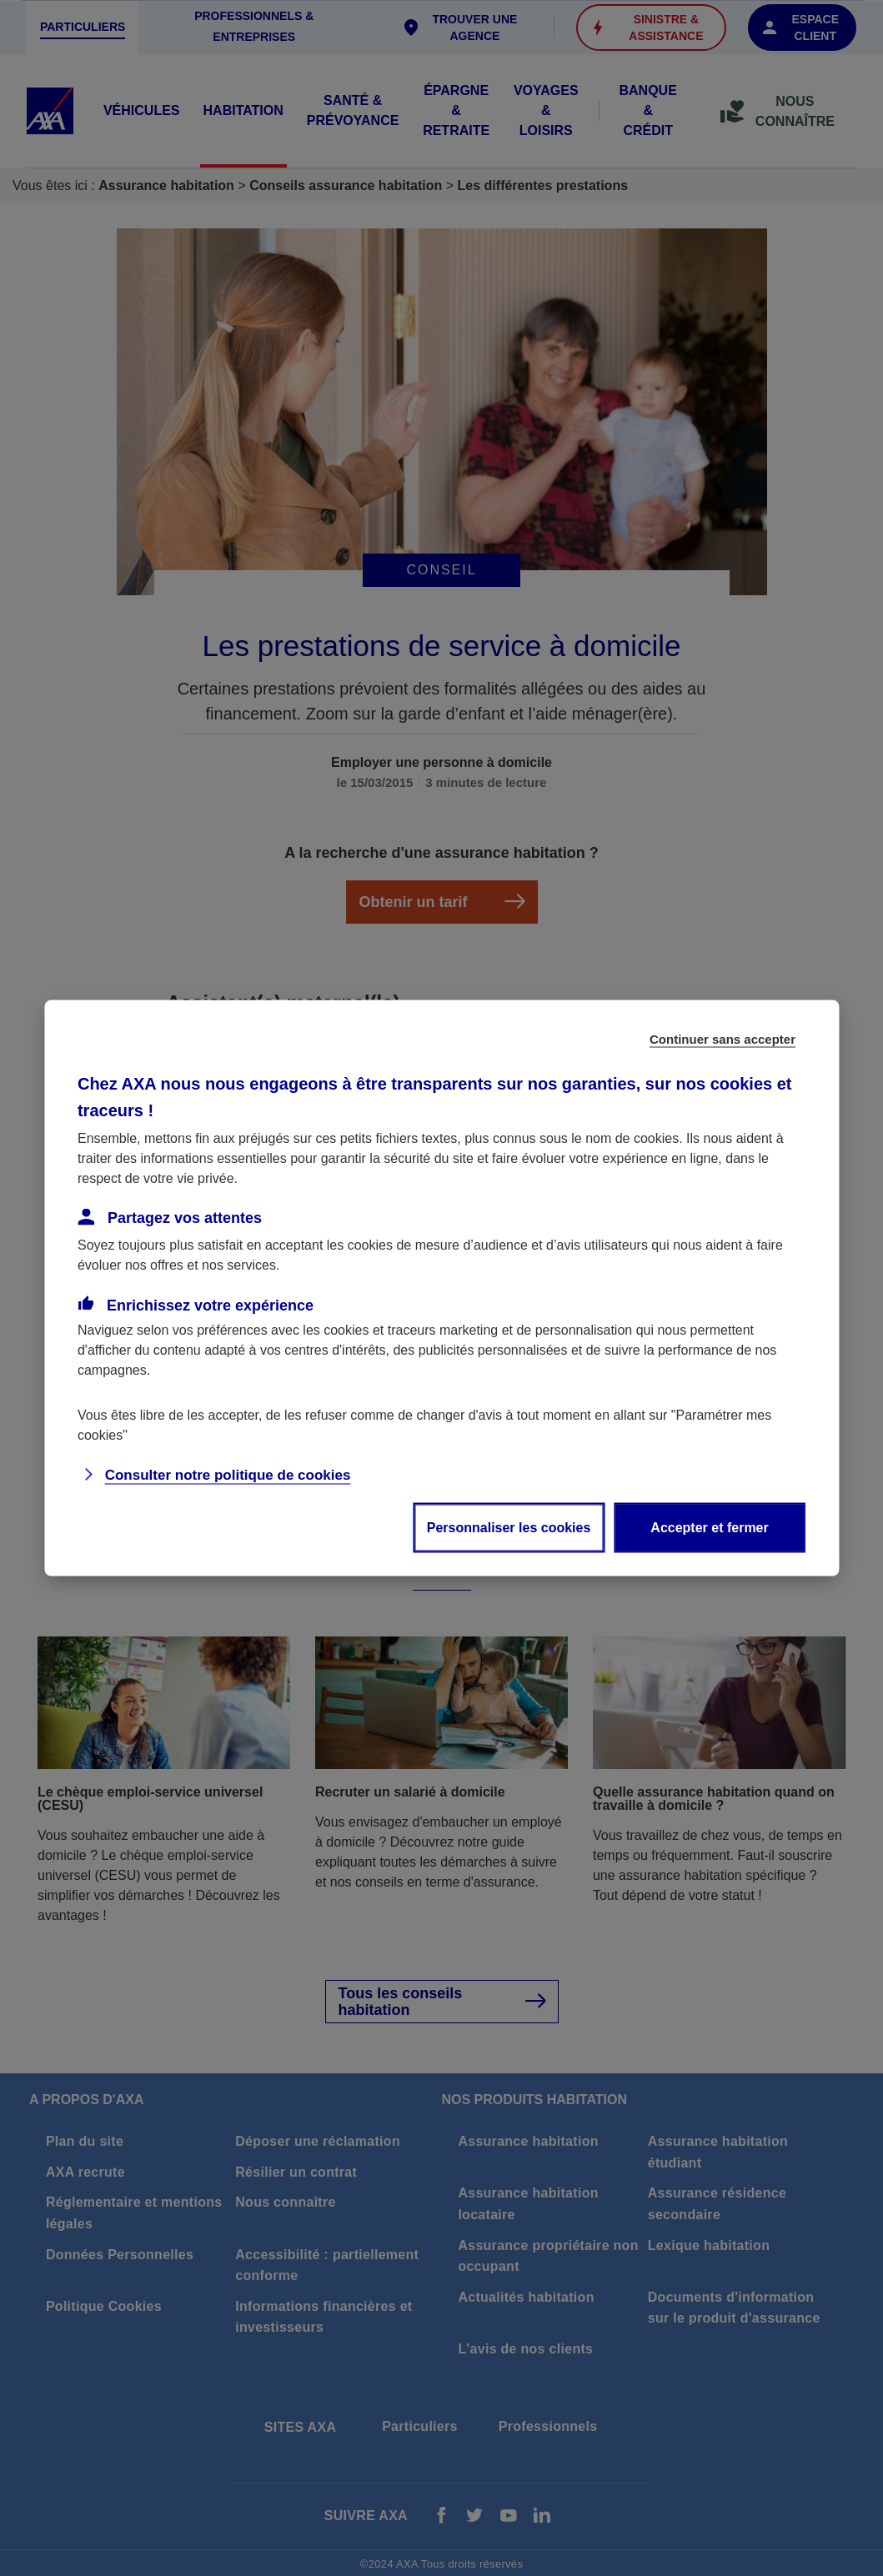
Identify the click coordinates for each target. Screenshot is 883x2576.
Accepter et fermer (709, 1528)
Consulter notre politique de (228, 1475)
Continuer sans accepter (722, 1039)
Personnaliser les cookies (509, 1528)
